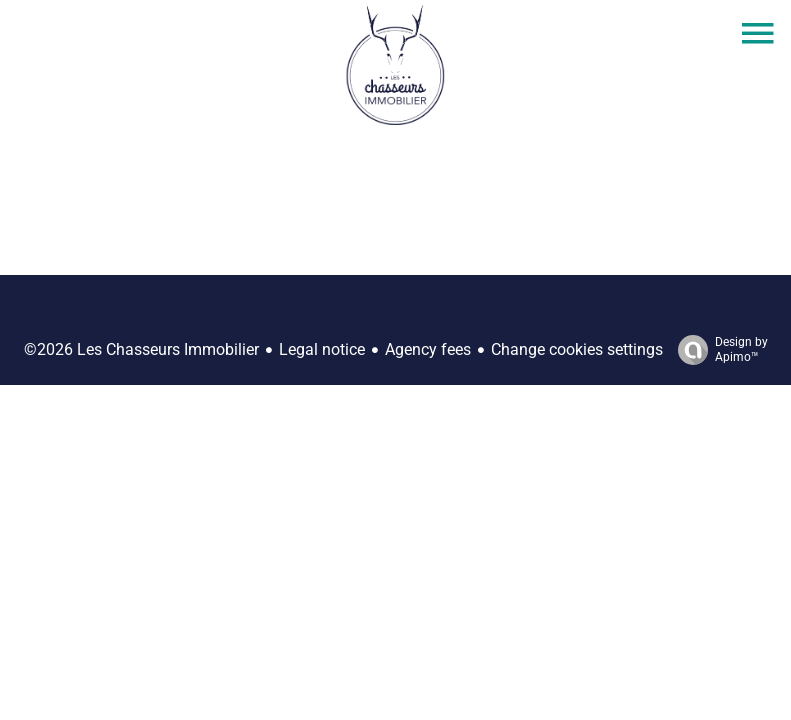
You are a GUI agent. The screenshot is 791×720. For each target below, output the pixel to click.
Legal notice (322, 349)
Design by (718, 350)
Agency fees (428, 349)
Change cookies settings (577, 349)
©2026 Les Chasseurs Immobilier (141, 349)
